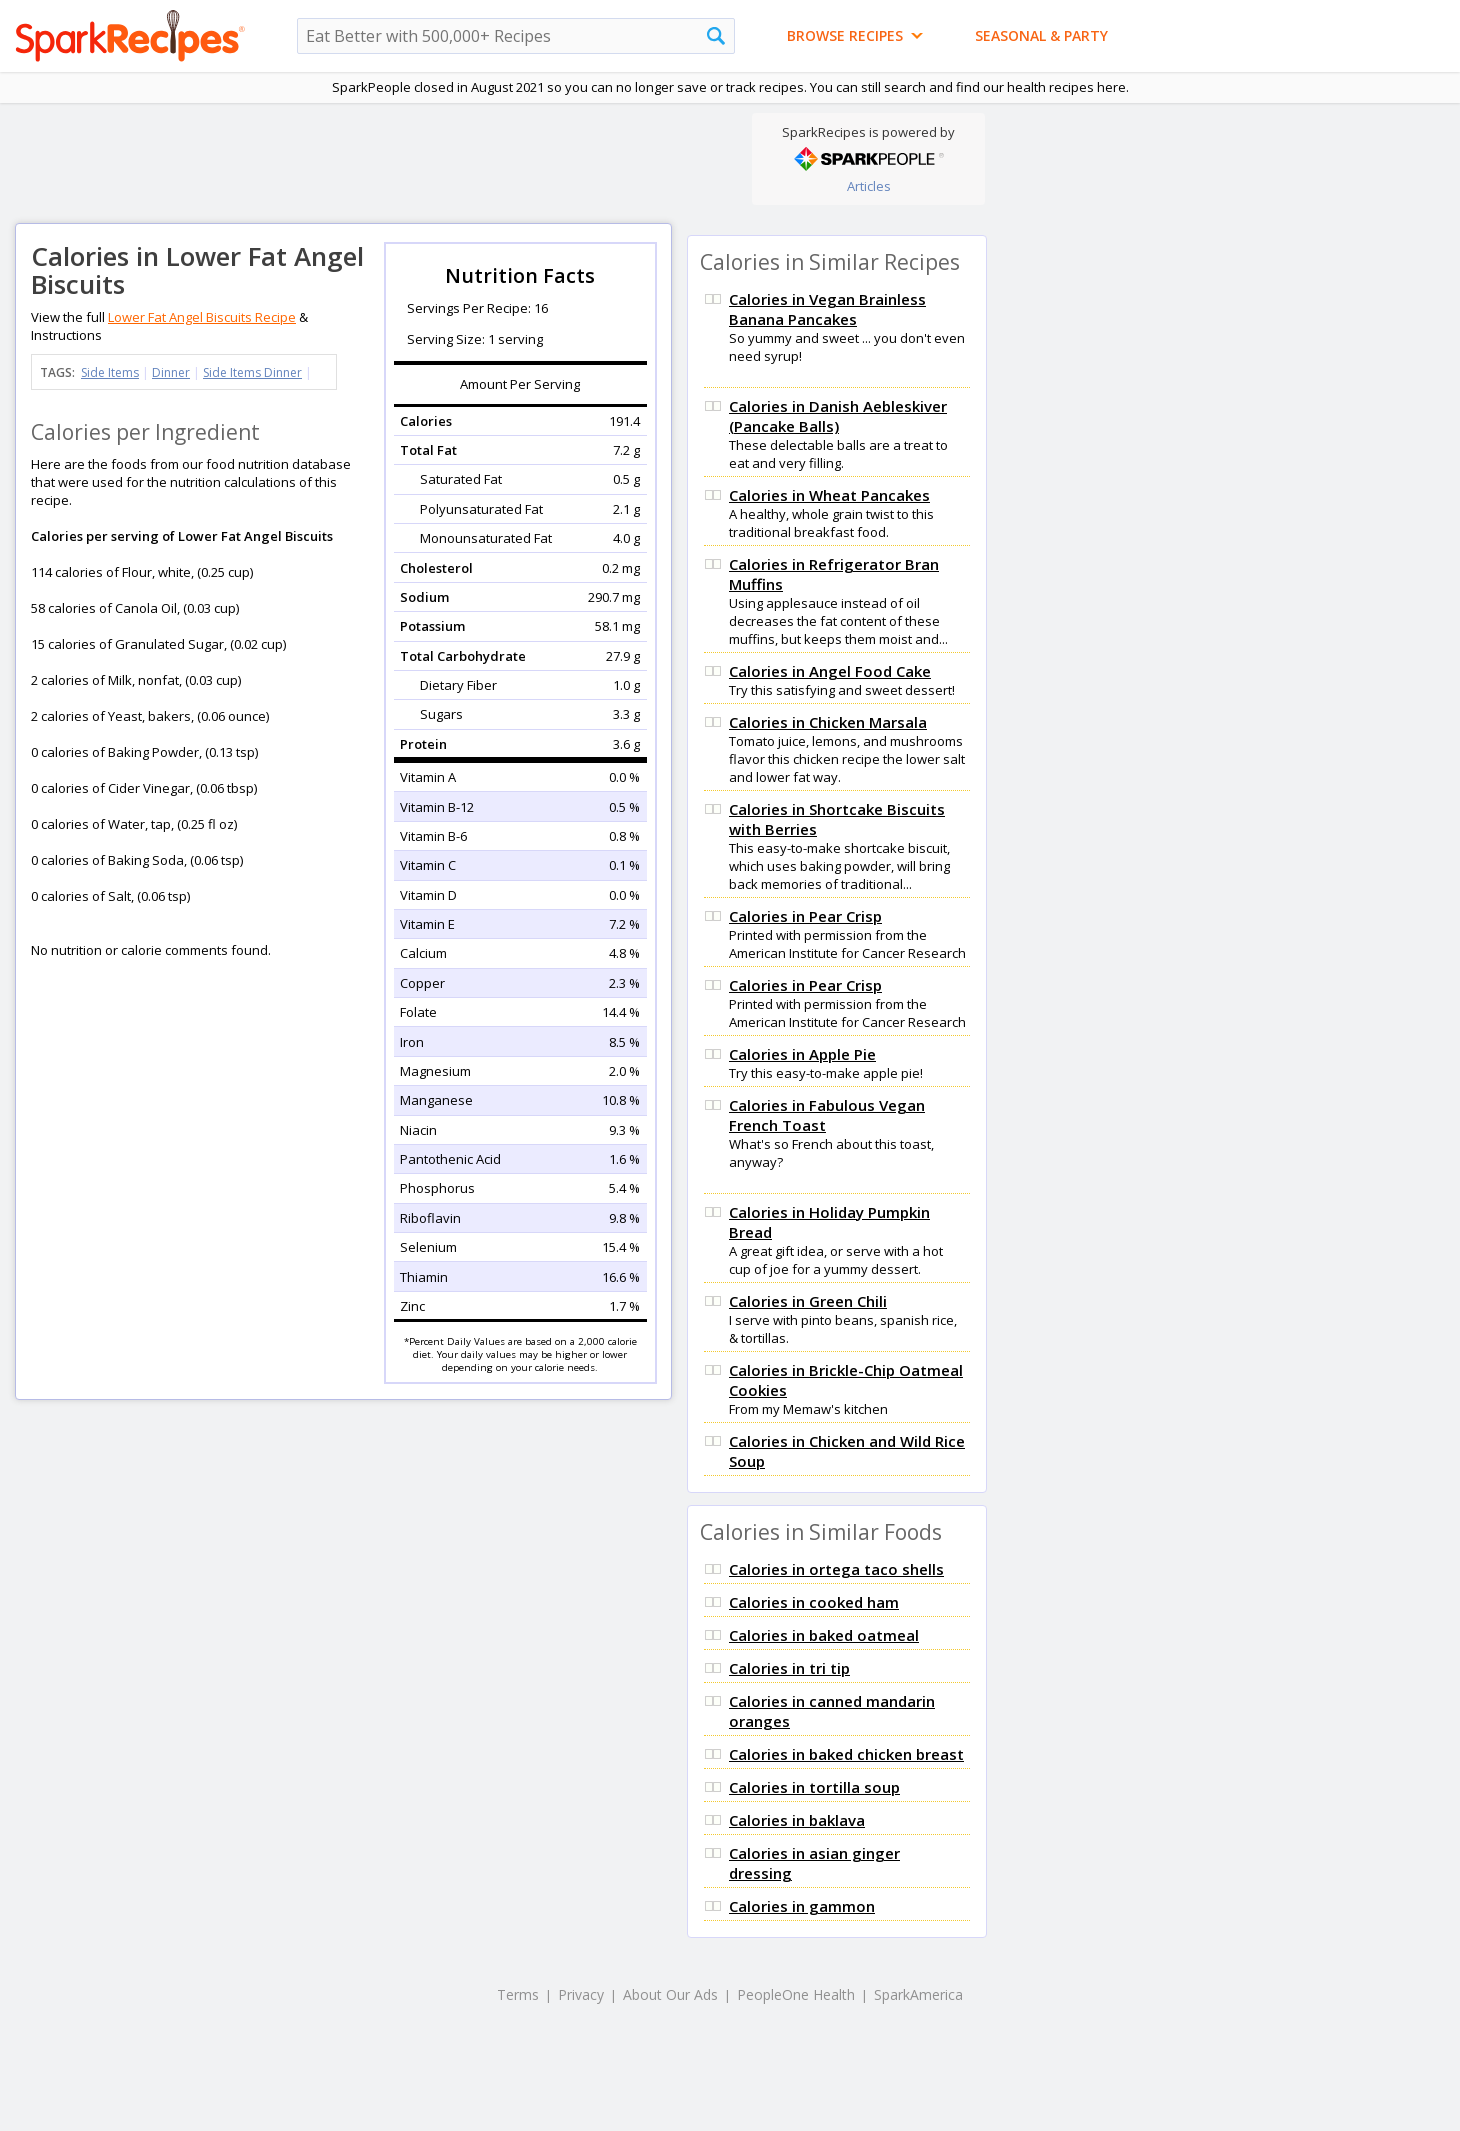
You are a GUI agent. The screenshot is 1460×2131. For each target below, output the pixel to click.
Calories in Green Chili (808, 1301)
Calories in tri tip (789, 1668)
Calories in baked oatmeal (824, 1635)
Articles (869, 186)
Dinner (171, 372)
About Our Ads (670, 1994)
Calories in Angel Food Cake (830, 671)
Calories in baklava (797, 1820)
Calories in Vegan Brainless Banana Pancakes (827, 309)
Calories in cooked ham (814, 1602)
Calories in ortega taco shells (836, 1569)
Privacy (581, 1994)
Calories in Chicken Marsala (828, 722)
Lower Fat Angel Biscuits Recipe (202, 317)
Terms (518, 1994)
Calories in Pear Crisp (805, 916)
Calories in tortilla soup (814, 1787)
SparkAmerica (918, 1994)
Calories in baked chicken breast (846, 1754)
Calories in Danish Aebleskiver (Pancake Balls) (838, 416)
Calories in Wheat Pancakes (829, 495)
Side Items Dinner (252, 372)
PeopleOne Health (796, 1994)
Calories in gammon (802, 1906)
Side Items (110, 372)
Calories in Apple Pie (802, 1054)
